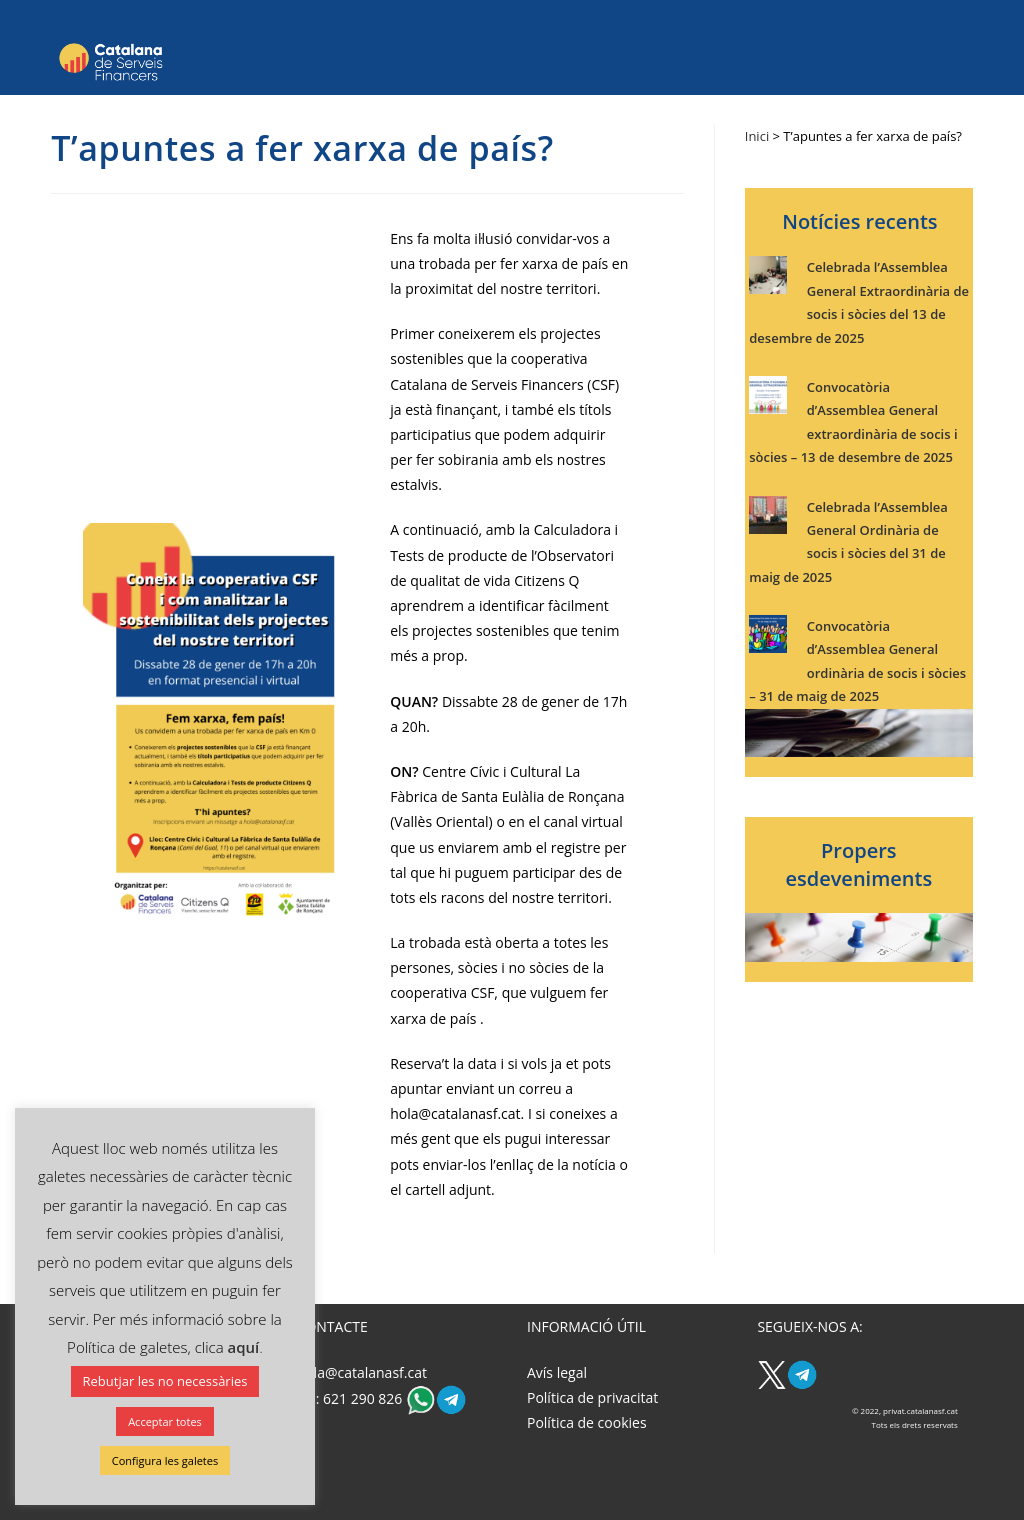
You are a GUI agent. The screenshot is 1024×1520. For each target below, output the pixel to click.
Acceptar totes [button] (165, 1421)
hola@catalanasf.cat (362, 1372)
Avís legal (557, 1372)
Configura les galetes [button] (165, 1460)
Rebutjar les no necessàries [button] (165, 1381)
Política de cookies (587, 1422)
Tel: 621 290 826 (351, 1398)
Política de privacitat (592, 1397)
